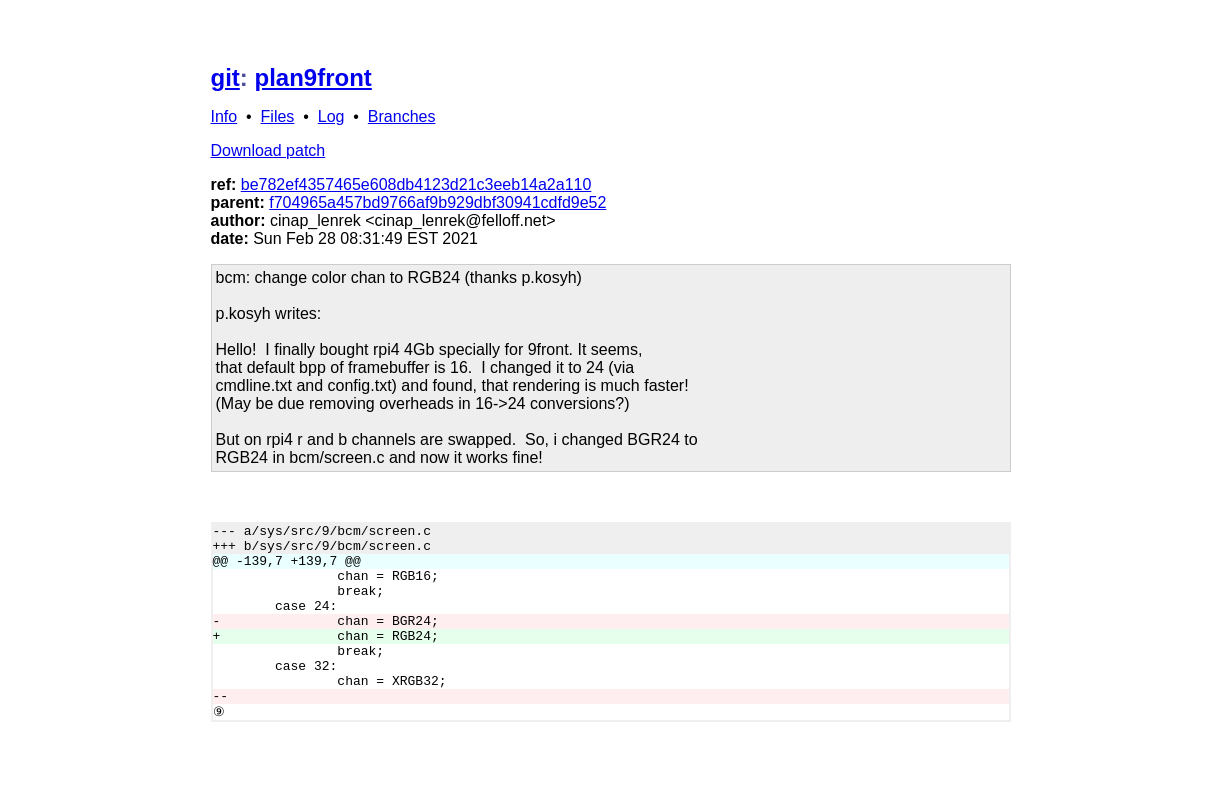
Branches (402, 116)
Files (278, 116)
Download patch (268, 150)
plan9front (313, 77)
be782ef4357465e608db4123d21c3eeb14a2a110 (416, 184)
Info (224, 116)
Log (331, 116)
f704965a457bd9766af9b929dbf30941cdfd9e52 (437, 202)
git (225, 77)
